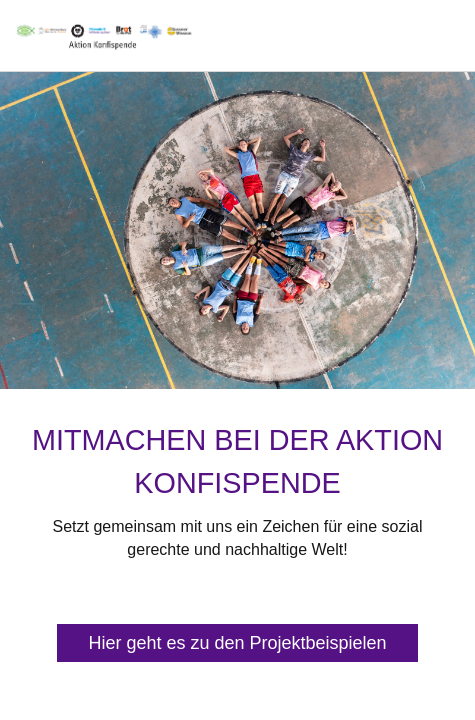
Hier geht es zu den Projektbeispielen (237, 643)
